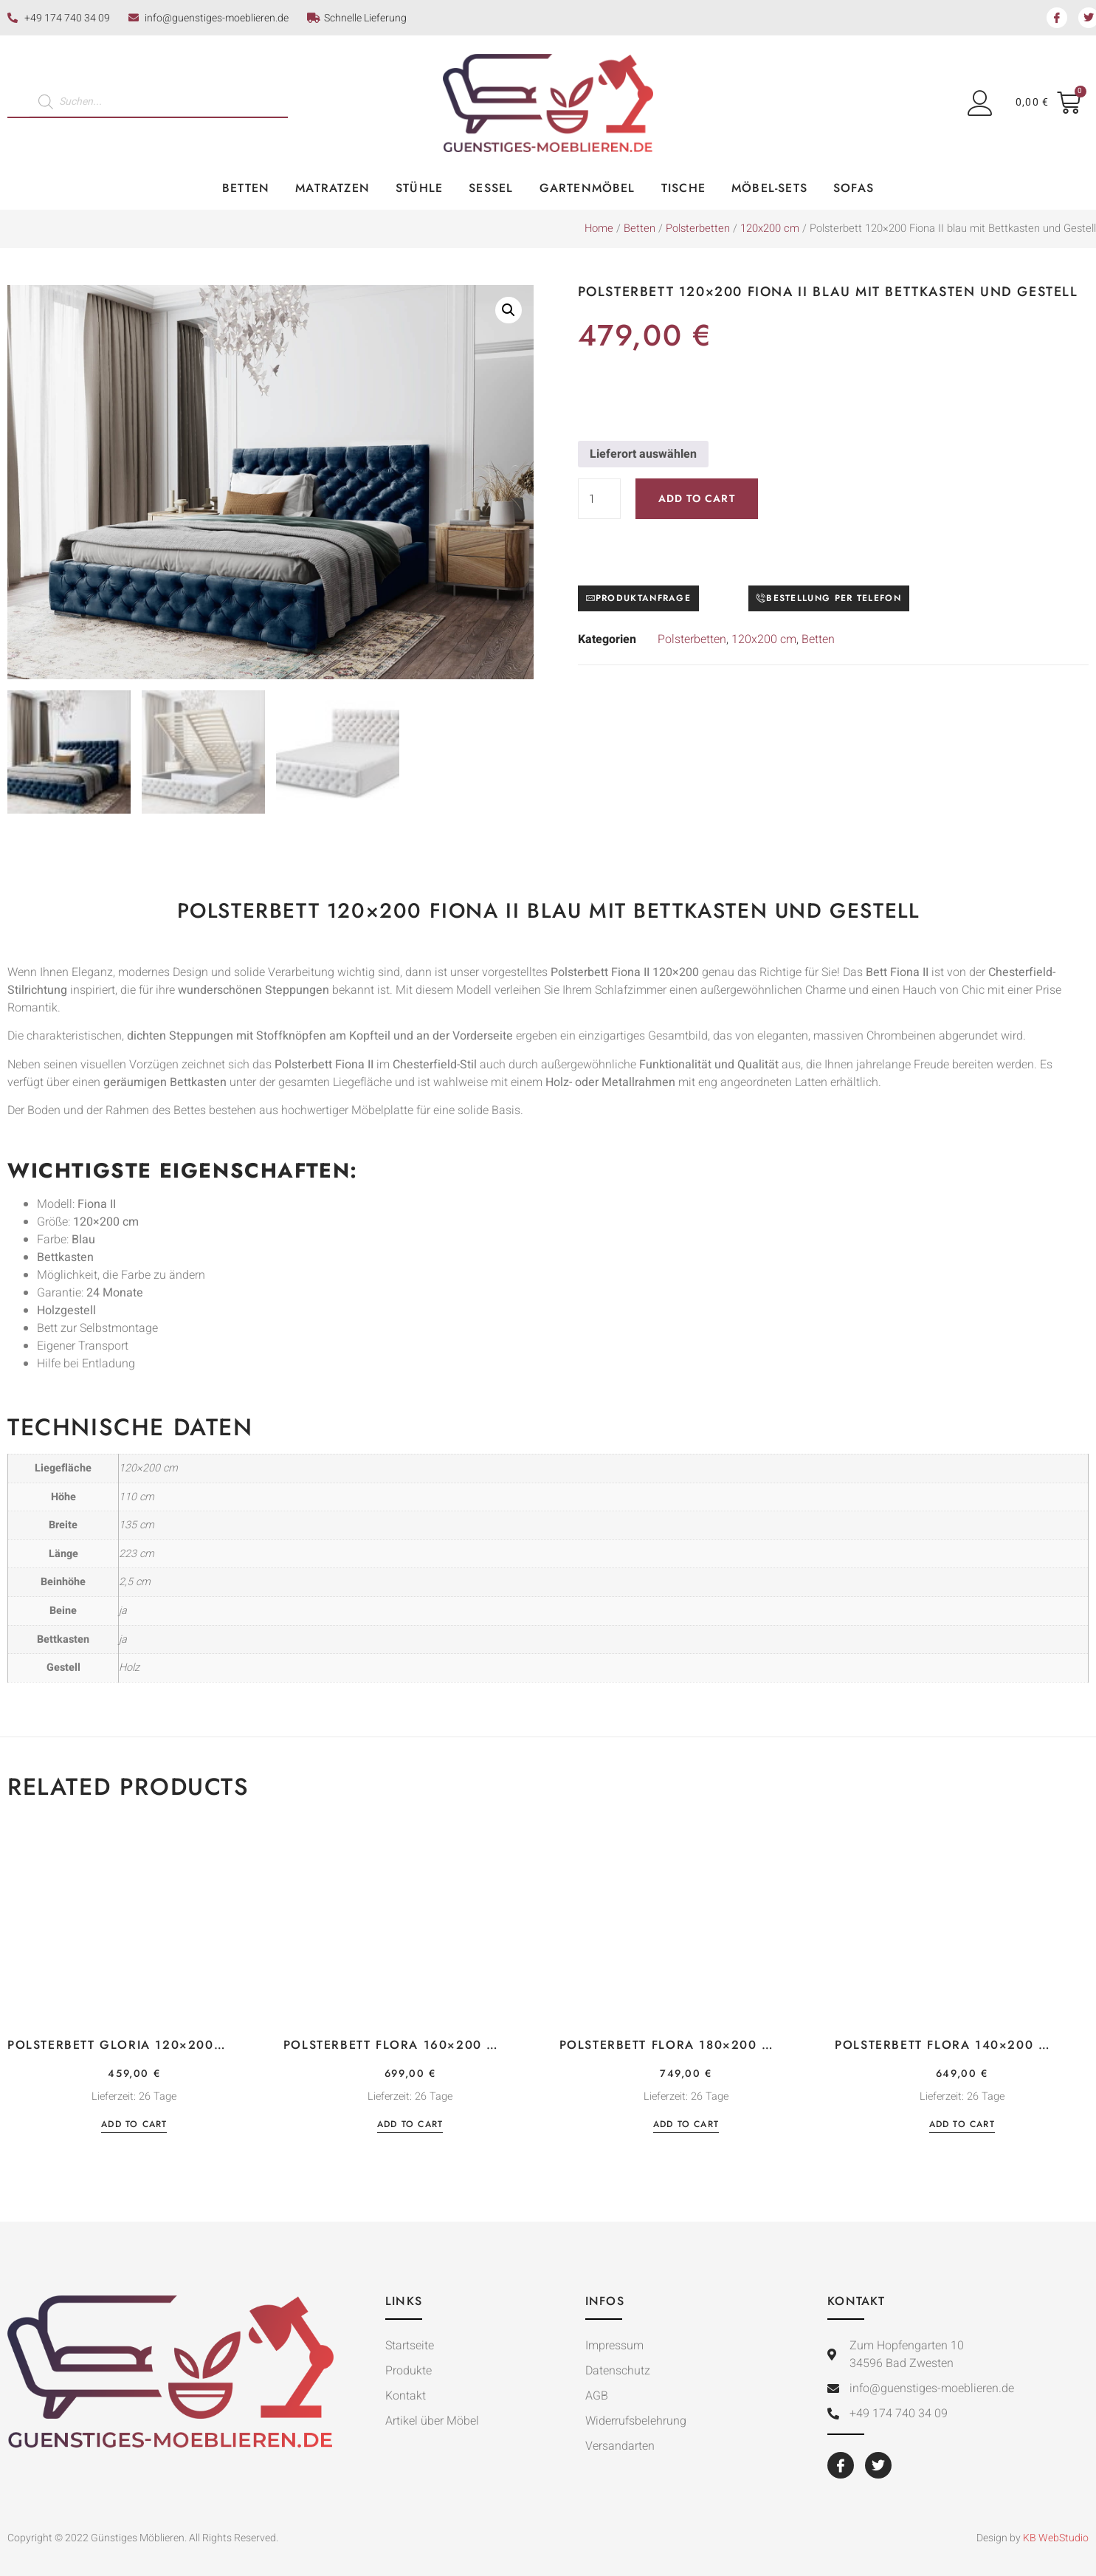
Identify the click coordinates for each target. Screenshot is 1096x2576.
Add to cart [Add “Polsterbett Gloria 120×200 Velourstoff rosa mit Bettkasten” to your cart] (134, 2125)
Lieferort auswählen (643, 454)
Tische (683, 187)
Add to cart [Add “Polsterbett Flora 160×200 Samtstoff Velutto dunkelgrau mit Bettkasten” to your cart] (410, 2125)
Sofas (853, 187)
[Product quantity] (599, 498)
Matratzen (332, 187)
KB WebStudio (1056, 2538)
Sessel (491, 187)
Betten (245, 187)
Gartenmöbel (587, 187)
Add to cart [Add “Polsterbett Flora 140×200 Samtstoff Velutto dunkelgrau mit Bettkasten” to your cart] (962, 2125)
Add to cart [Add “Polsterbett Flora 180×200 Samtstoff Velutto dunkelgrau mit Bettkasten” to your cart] (686, 2125)
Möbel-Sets (769, 187)
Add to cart (696, 498)
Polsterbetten (698, 228)
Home (599, 228)
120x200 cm (769, 228)
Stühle (419, 187)
